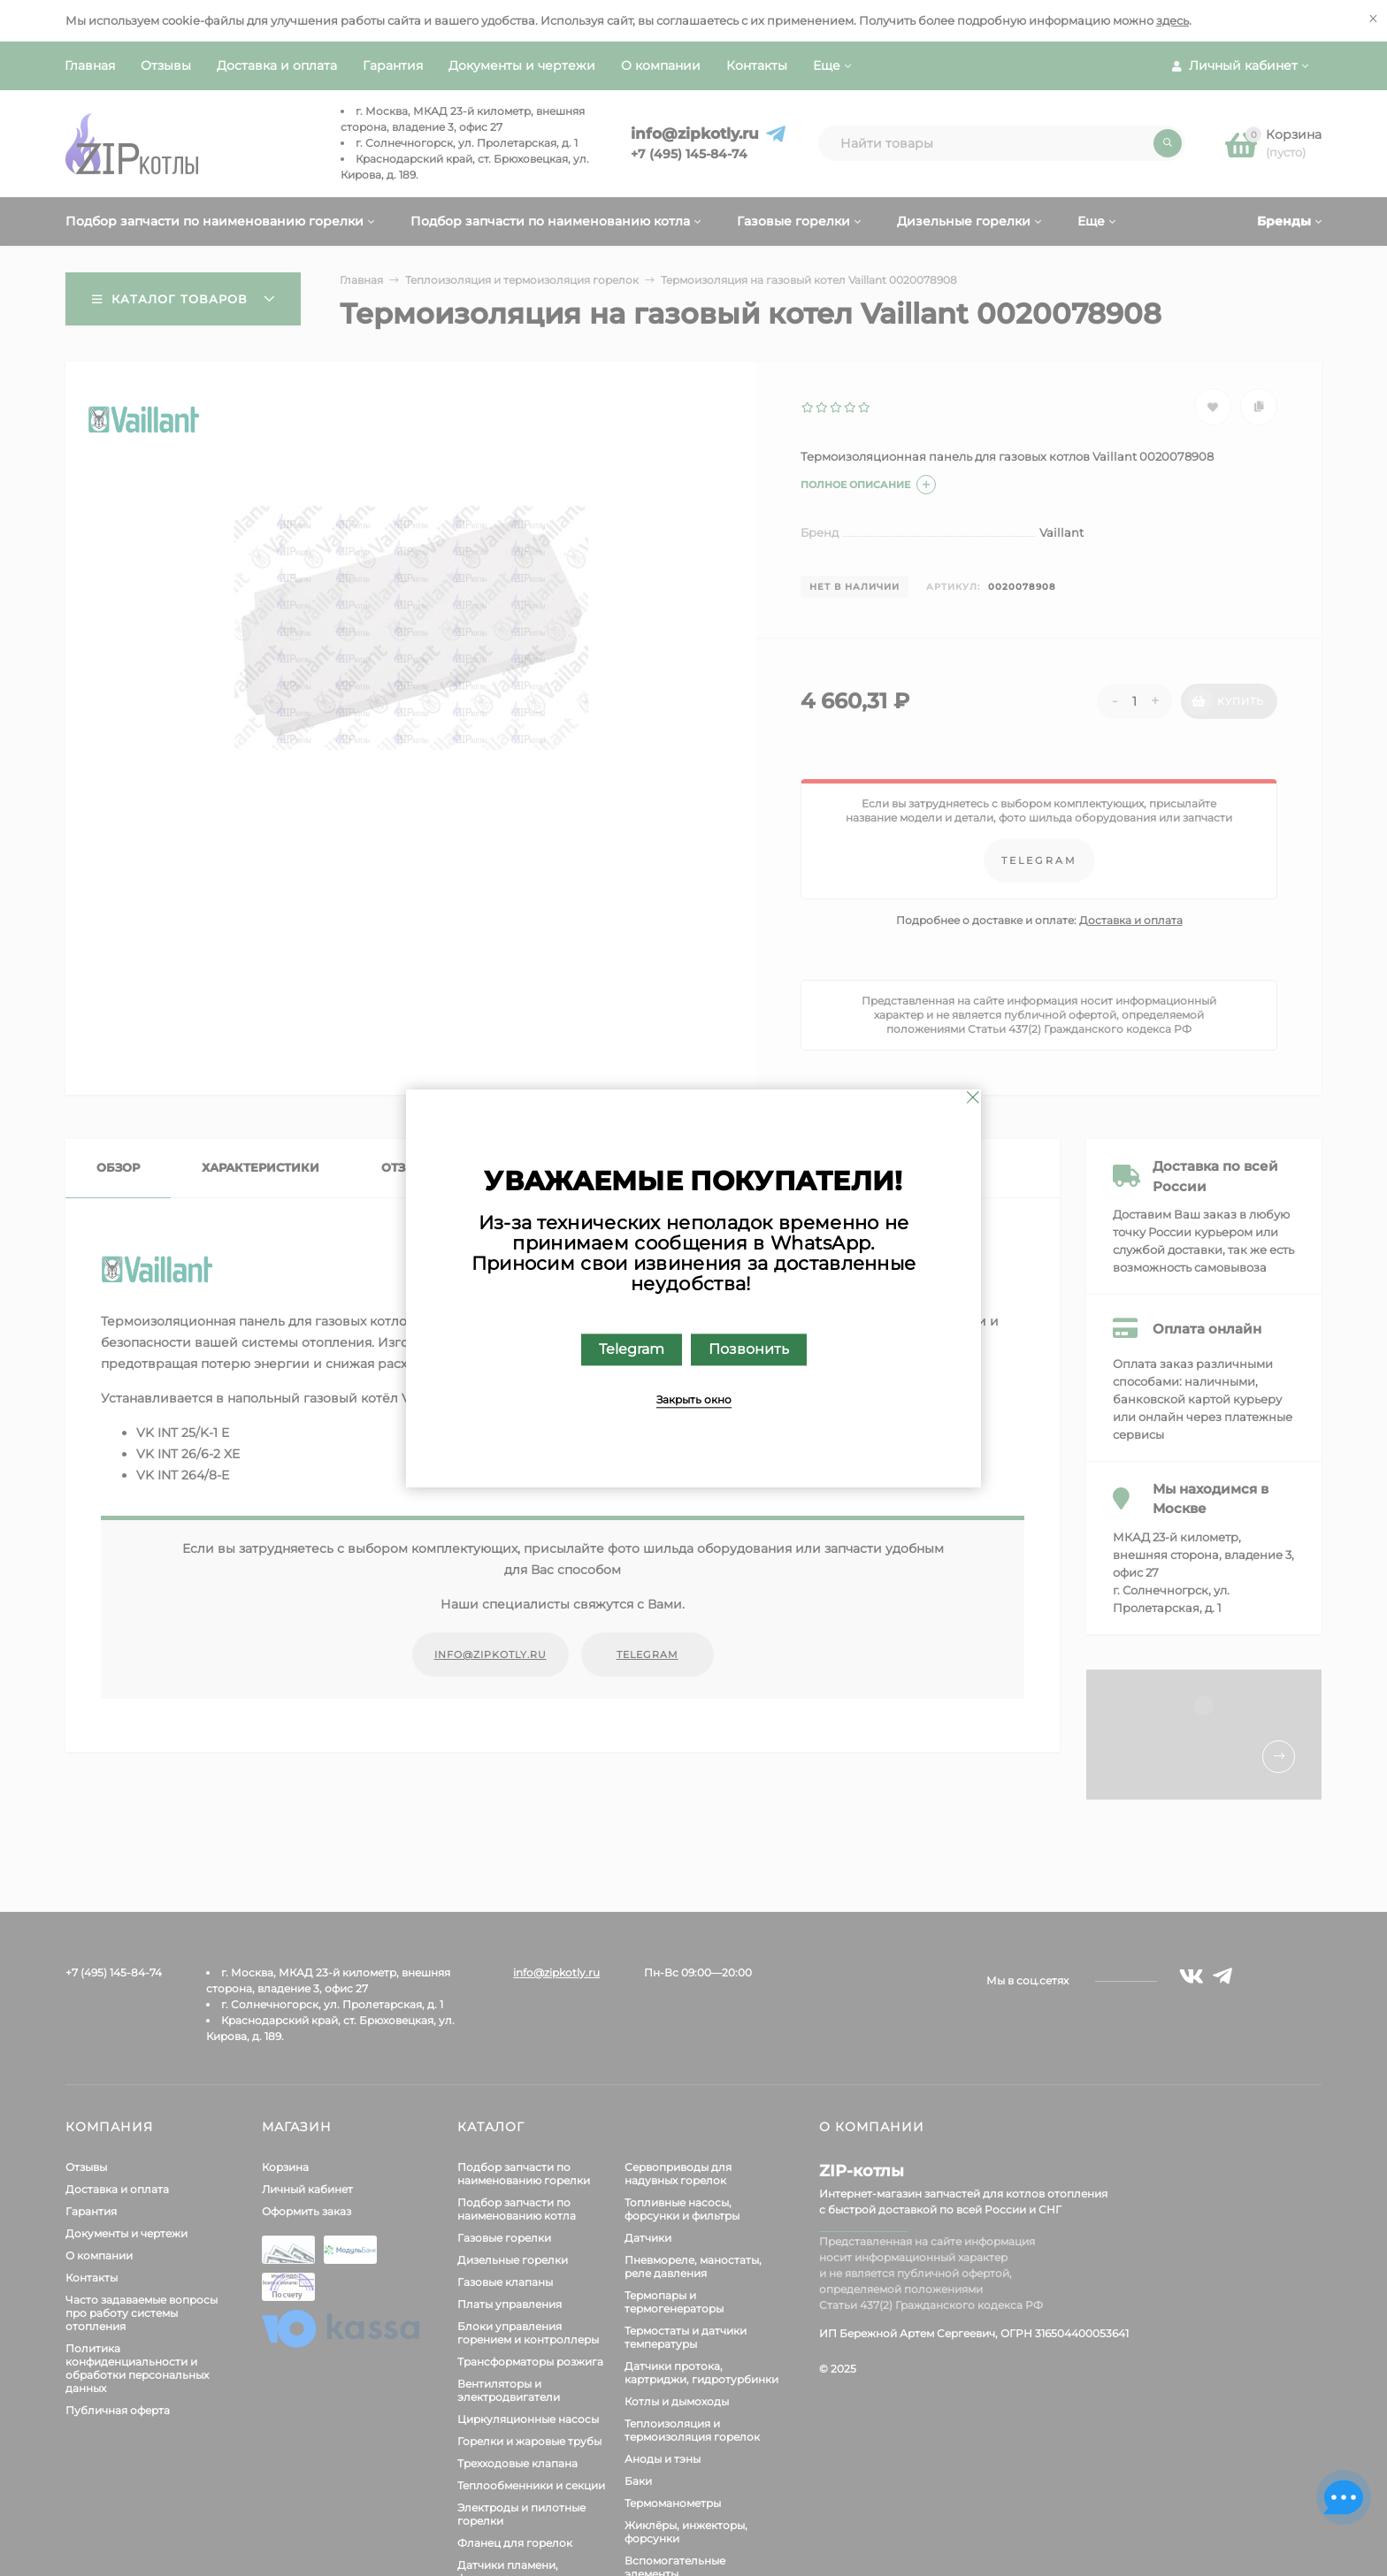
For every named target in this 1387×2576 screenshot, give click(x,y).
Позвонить (749, 1349)
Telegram (631, 1349)
